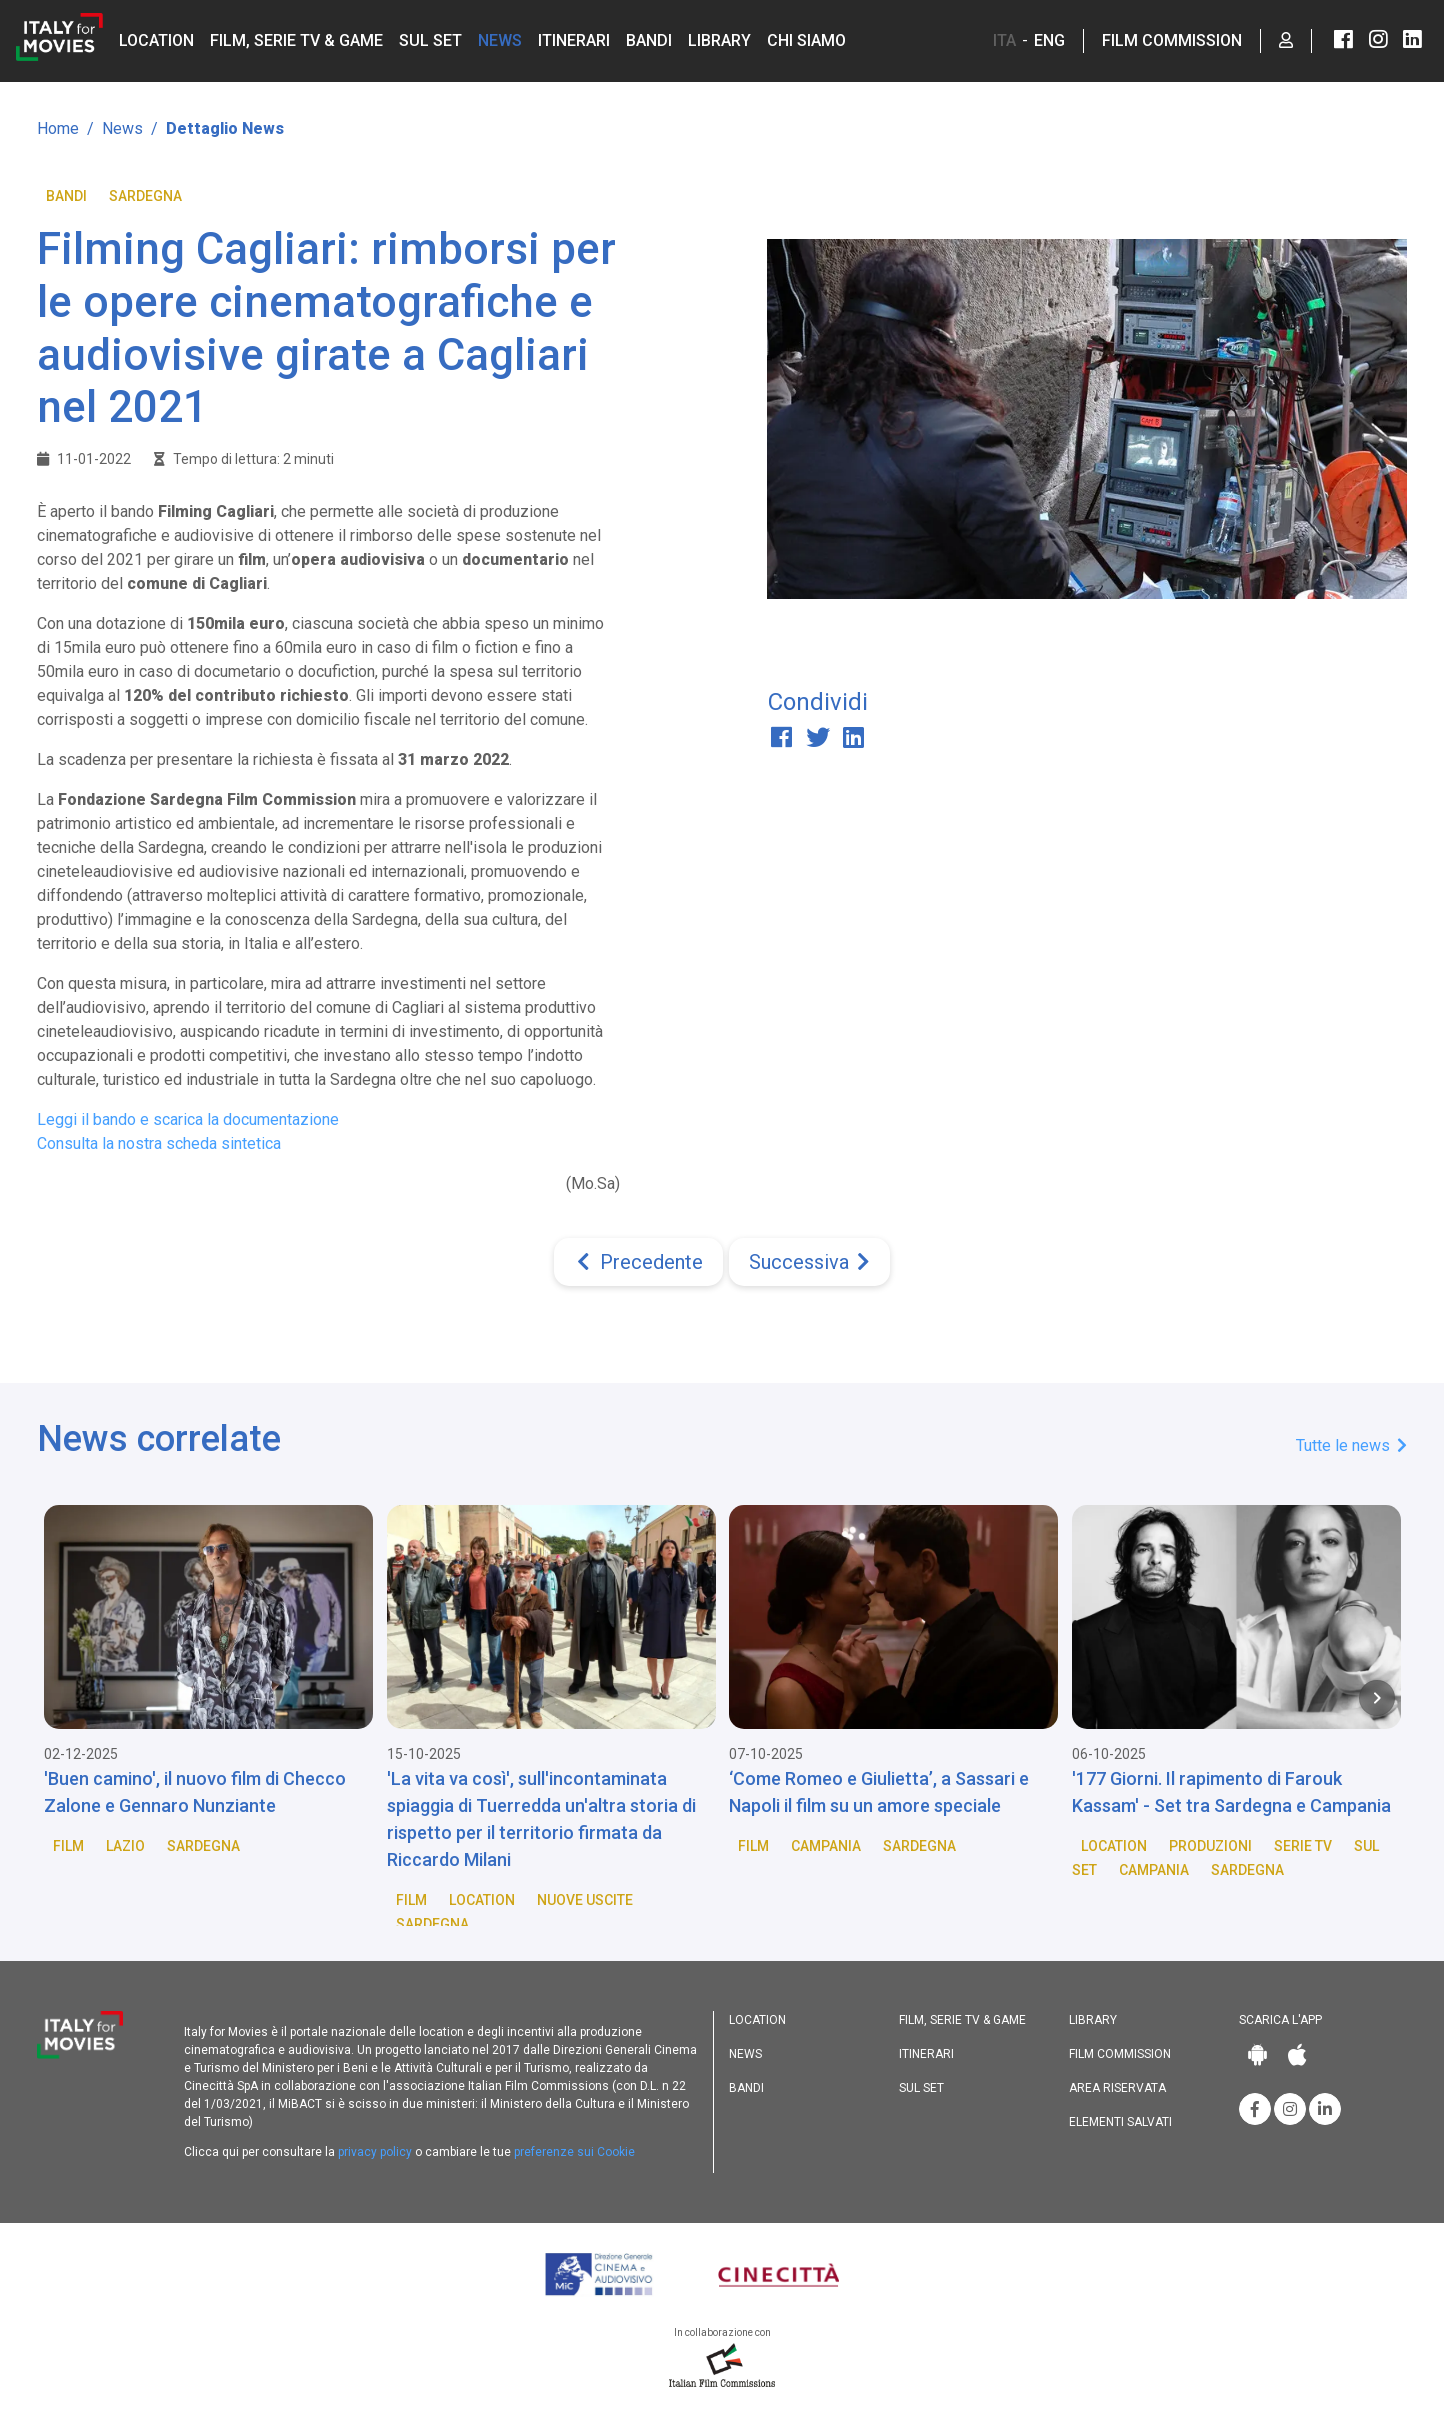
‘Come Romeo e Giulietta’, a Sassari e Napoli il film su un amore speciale (879, 1792)
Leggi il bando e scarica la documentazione (188, 1119)
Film (68, 1846)
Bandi (649, 40)
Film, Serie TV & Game (296, 40)
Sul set (430, 40)
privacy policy (375, 2152)
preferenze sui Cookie (574, 2152)
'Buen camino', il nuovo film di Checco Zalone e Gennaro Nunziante (195, 1792)
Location (156, 40)
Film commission (1120, 2054)
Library (719, 40)
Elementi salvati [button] (1120, 2122)
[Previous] (638, 1262)
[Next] (809, 1262)
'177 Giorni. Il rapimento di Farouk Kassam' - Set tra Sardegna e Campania (1231, 1792)
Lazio (125, 1846)
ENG (1049, 40)
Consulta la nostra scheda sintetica (159, 1143)
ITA (1004, 40)
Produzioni (1210, 1846)
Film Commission (1172, 40)
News (500, 40)
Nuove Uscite (585, 1900)
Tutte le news (1351, 1445)
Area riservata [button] (1117, 2088)
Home (58, 128)
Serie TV (1303, 1846)
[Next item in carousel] (1377, 1698)
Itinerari (574, 40)
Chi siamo (806, 40)
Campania (826, 1846)
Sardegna (145, 196)
